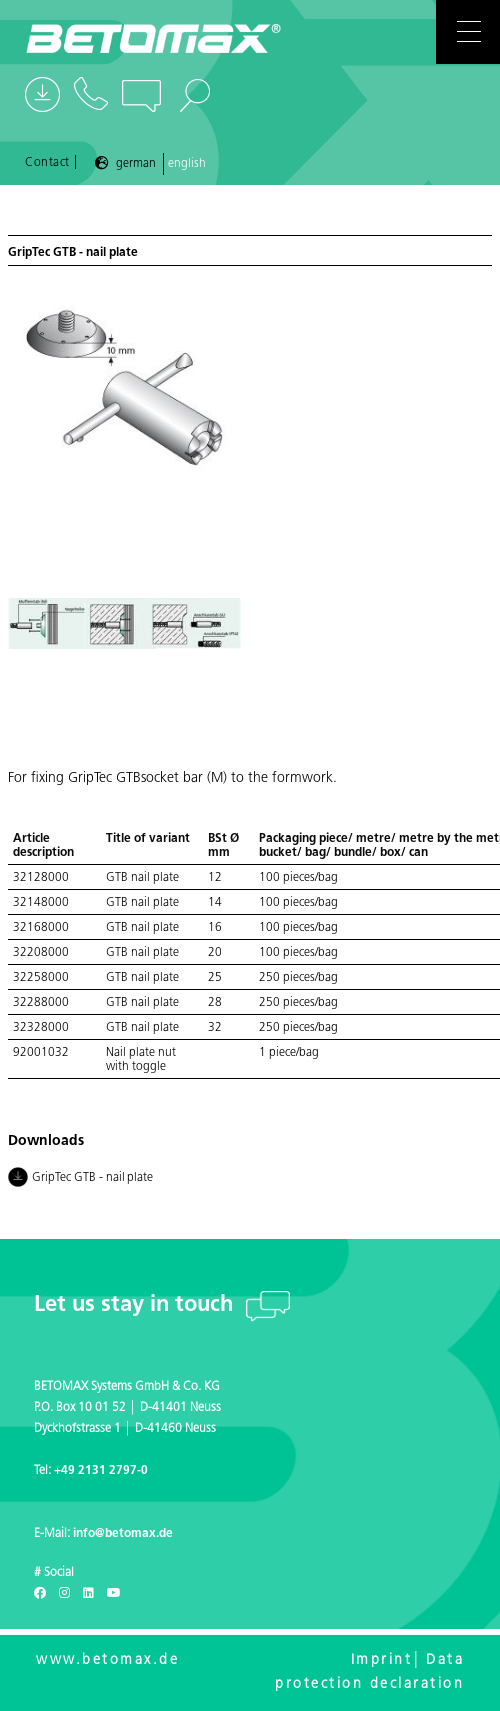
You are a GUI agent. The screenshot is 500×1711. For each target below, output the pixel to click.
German (136, 164)
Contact (47, 163)
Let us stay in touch (136, 1305)
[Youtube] (114, 1594)
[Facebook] (40, 1594)
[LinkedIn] (88, 1594)
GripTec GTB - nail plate (80, 1179)
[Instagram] (64, 1594)
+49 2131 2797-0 (101, 1471)
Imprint (382, 1660)
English (187, 164)
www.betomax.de (107, 1660)
